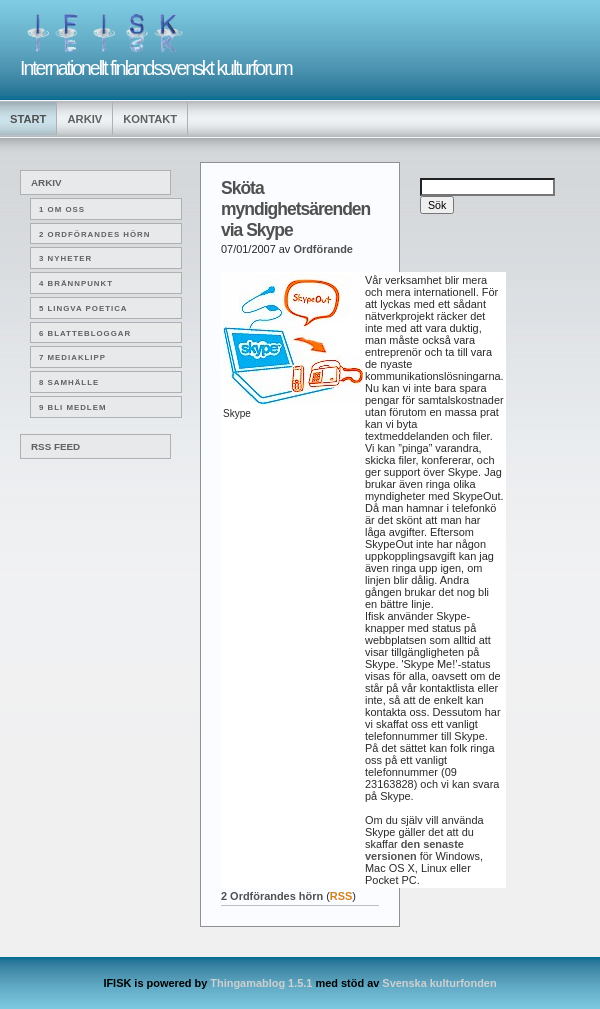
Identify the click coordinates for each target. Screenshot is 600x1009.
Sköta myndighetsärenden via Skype (295, 209)
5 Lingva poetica (83, 308)
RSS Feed (55, 446)
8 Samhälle (69, 382)
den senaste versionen (414, 850)
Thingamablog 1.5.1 (261, 983)
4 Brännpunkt (76, 283)
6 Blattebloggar (85, 333)
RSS (341, 896)
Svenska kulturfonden (439, 983)
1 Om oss (62, 209)
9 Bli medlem (72, 407)
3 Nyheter (65, 258)
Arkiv (84, 119)
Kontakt (150, 119)
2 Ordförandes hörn (94, 234)
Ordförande (323, 249)
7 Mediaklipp (72, 357)
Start (28, 119)
